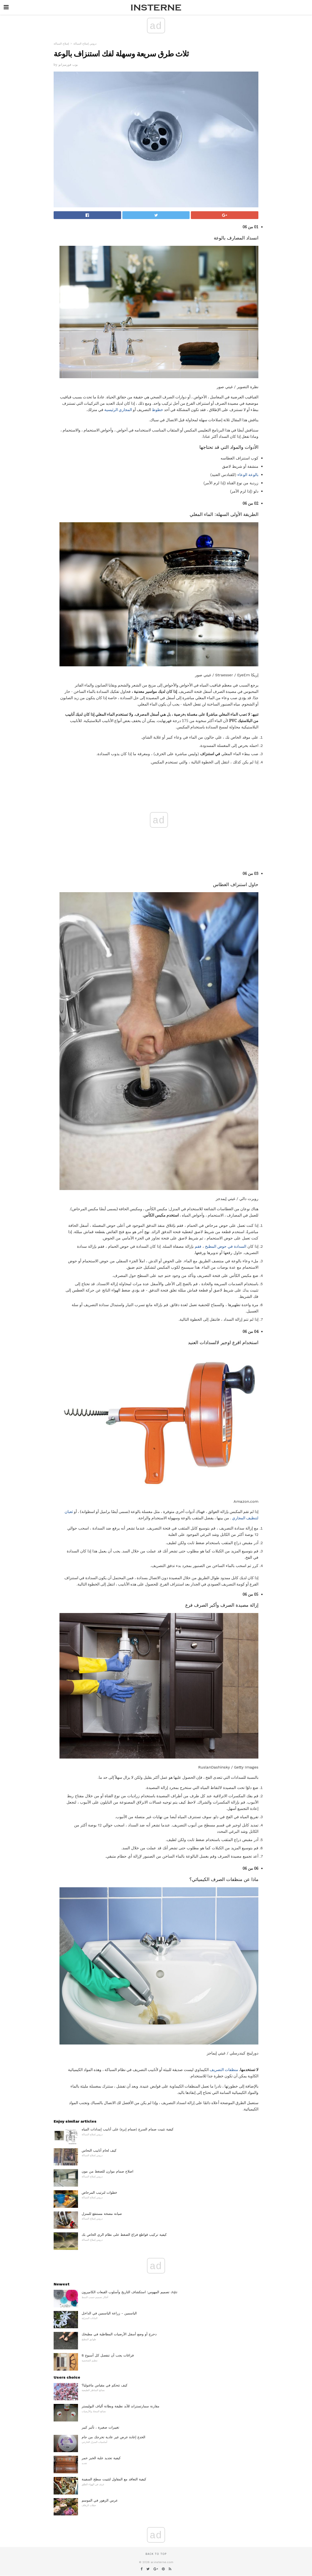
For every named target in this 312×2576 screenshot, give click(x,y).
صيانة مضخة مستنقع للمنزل (102, 2214)
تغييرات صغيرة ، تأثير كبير (100, 2427)
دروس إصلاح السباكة (85, 43)
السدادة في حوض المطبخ (225, 1246)
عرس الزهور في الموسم (100, 2500)
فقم (198, 1246)
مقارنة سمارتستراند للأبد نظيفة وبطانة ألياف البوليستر (120, 2406)
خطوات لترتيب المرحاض (99, 2192)
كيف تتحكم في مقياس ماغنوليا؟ (104, 2385)
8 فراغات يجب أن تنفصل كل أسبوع (108, 2355)
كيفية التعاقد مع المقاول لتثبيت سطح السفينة (114, 2479)
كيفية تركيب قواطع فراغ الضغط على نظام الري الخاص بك (124, 2235)
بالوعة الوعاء (247, 474)
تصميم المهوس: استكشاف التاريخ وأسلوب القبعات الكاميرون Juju (129, 2292)
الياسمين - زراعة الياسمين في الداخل (109, 2313)
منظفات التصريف (224, 2069)
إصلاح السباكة (61, 43)
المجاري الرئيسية (118, 409)
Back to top (156, 2554)
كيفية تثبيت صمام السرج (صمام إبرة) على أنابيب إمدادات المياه (128, 2129)
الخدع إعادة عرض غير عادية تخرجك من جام (113, 2437)
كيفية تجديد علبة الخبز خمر (101, 2458)
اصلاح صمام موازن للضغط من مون (107, 2171)
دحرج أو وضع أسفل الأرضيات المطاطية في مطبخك (119, 2334)
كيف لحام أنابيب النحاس (99, 2150)
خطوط (157, 409)
